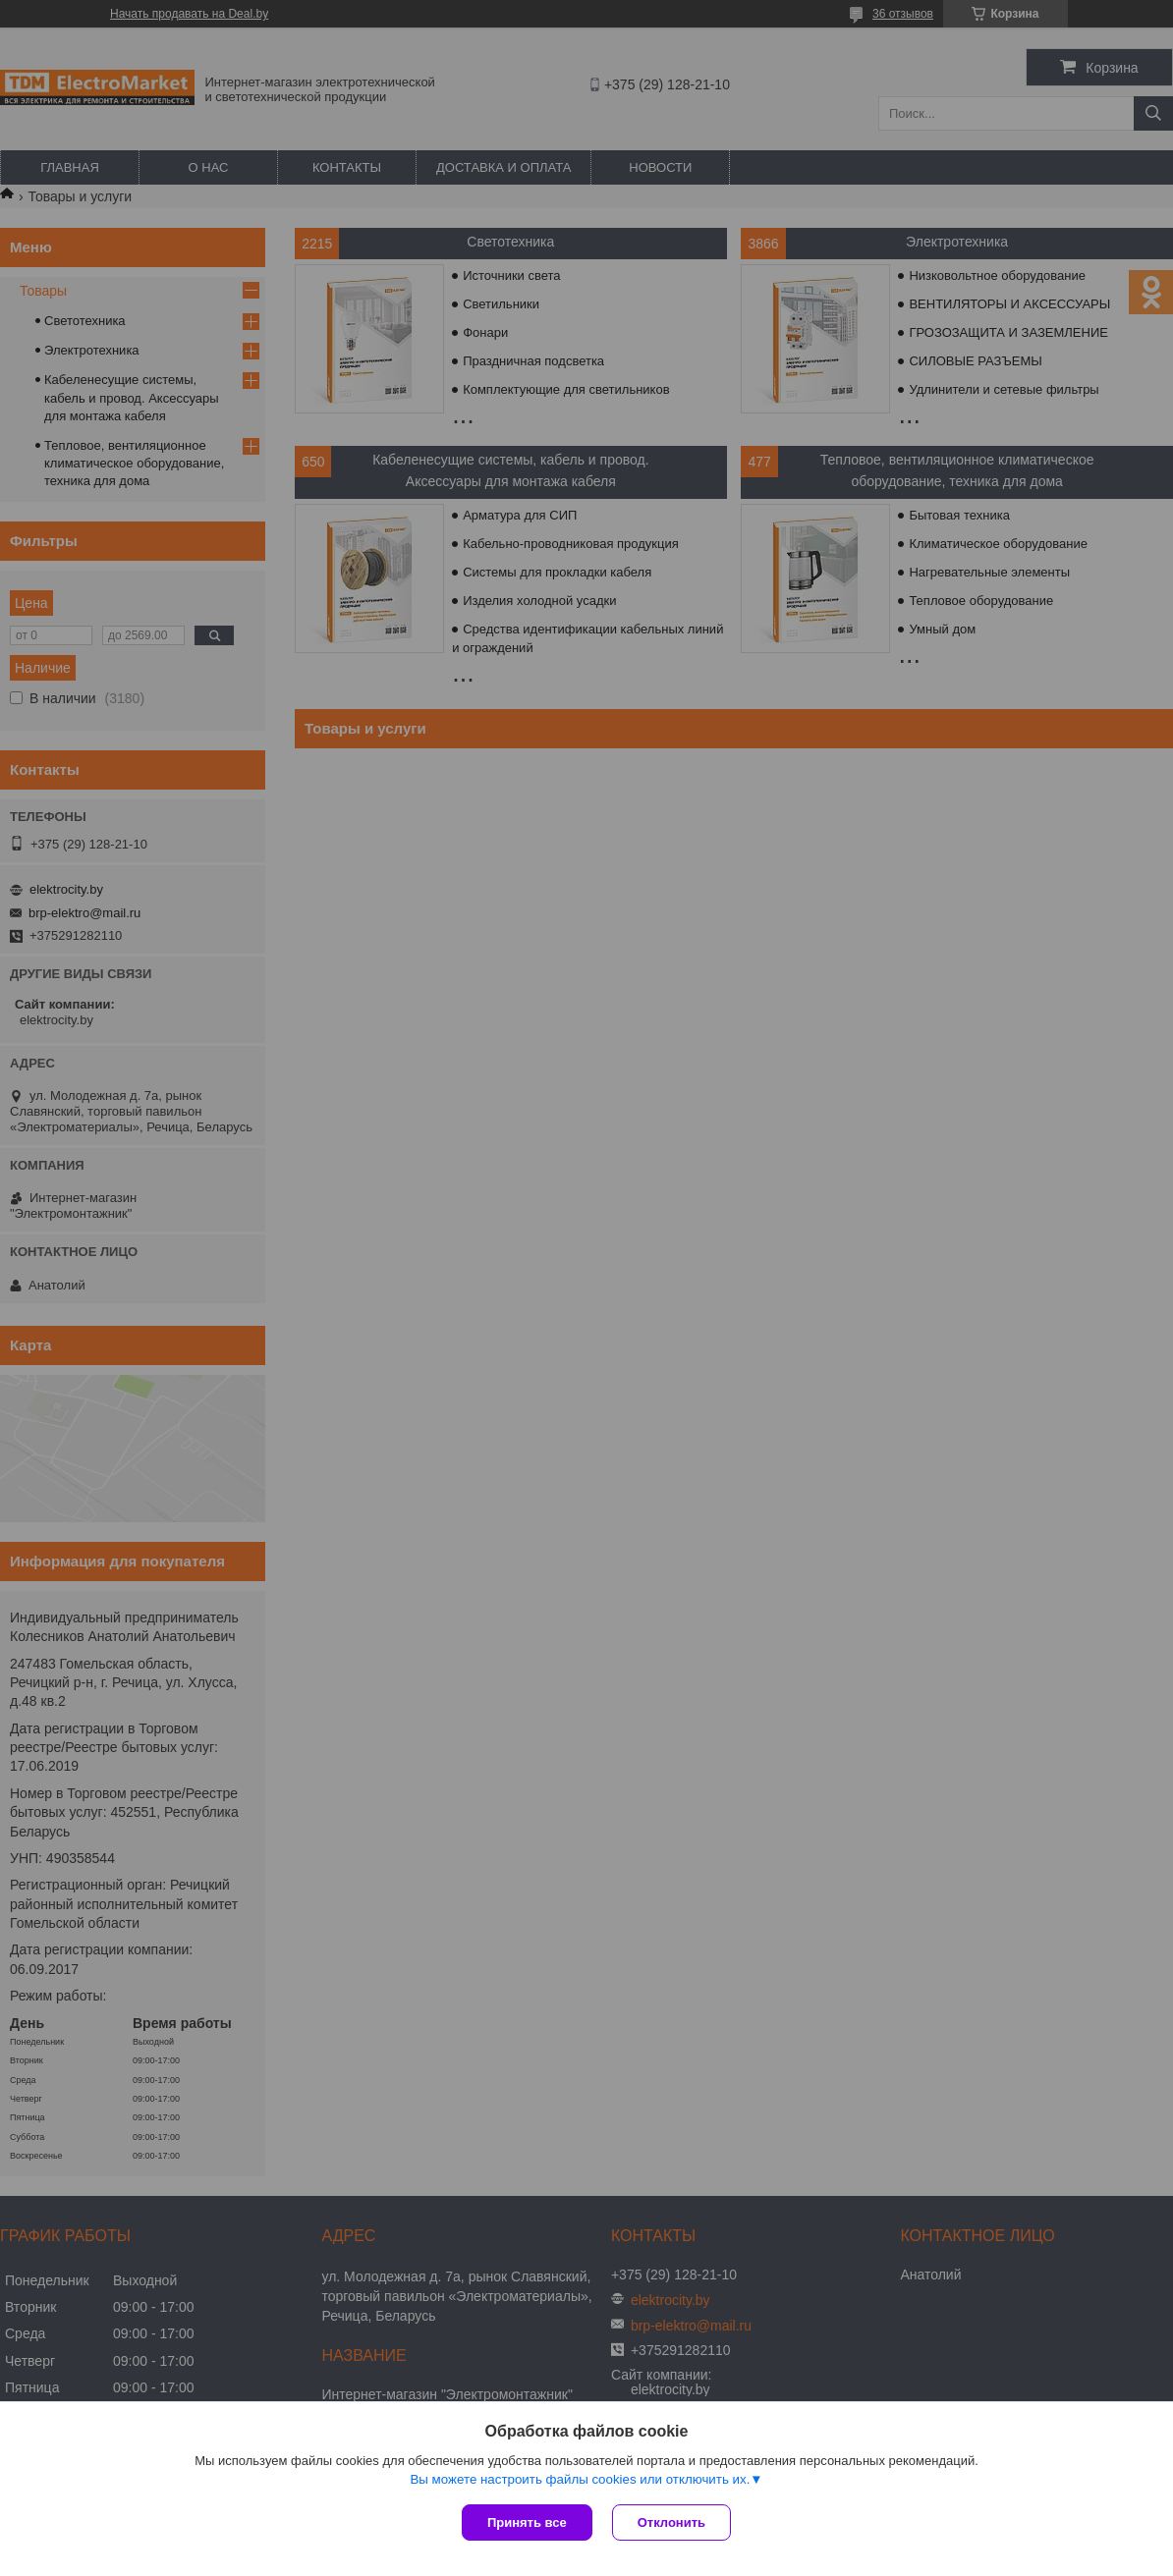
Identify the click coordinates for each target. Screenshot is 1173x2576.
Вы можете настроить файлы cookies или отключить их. (580, 2479)
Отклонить (671, 2522)
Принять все (527, 2522)
